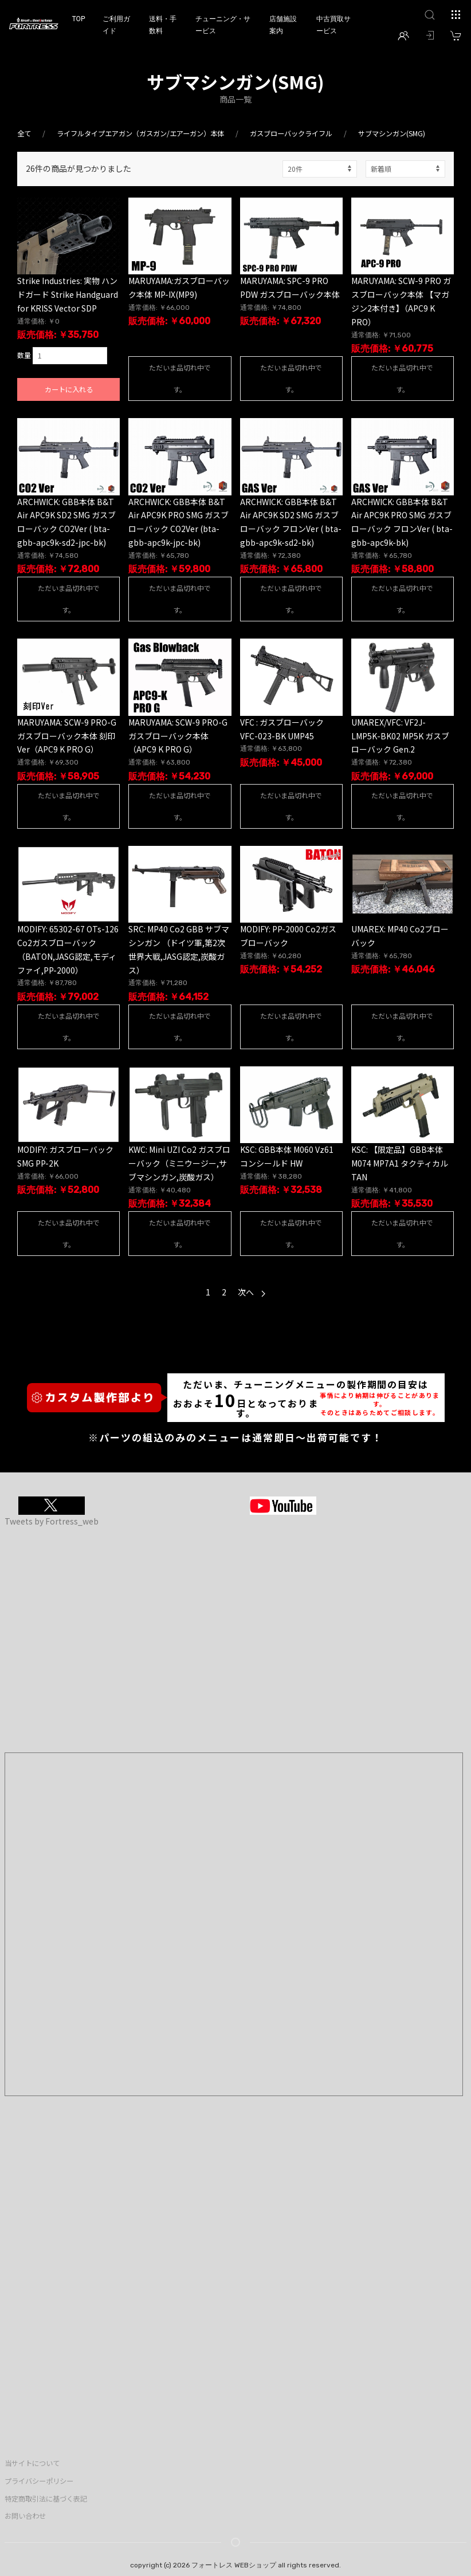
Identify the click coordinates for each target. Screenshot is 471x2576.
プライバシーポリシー (39, 2481)
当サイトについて (32, 2463)
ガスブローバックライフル (291, 133)
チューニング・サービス (222, 25)
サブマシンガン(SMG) (391, 133)
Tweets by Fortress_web (52, 1521)
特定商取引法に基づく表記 (46, 2499)
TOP (78, 19)
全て (24, 133)
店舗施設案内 (283, 25)
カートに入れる (69, 389)
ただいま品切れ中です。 (180, 378)
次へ (251, 1292)
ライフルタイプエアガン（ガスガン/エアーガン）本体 (140, 133)
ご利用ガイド (116, 25)
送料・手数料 (162, 25)
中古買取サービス (333, 25)
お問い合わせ (25, 2516)
